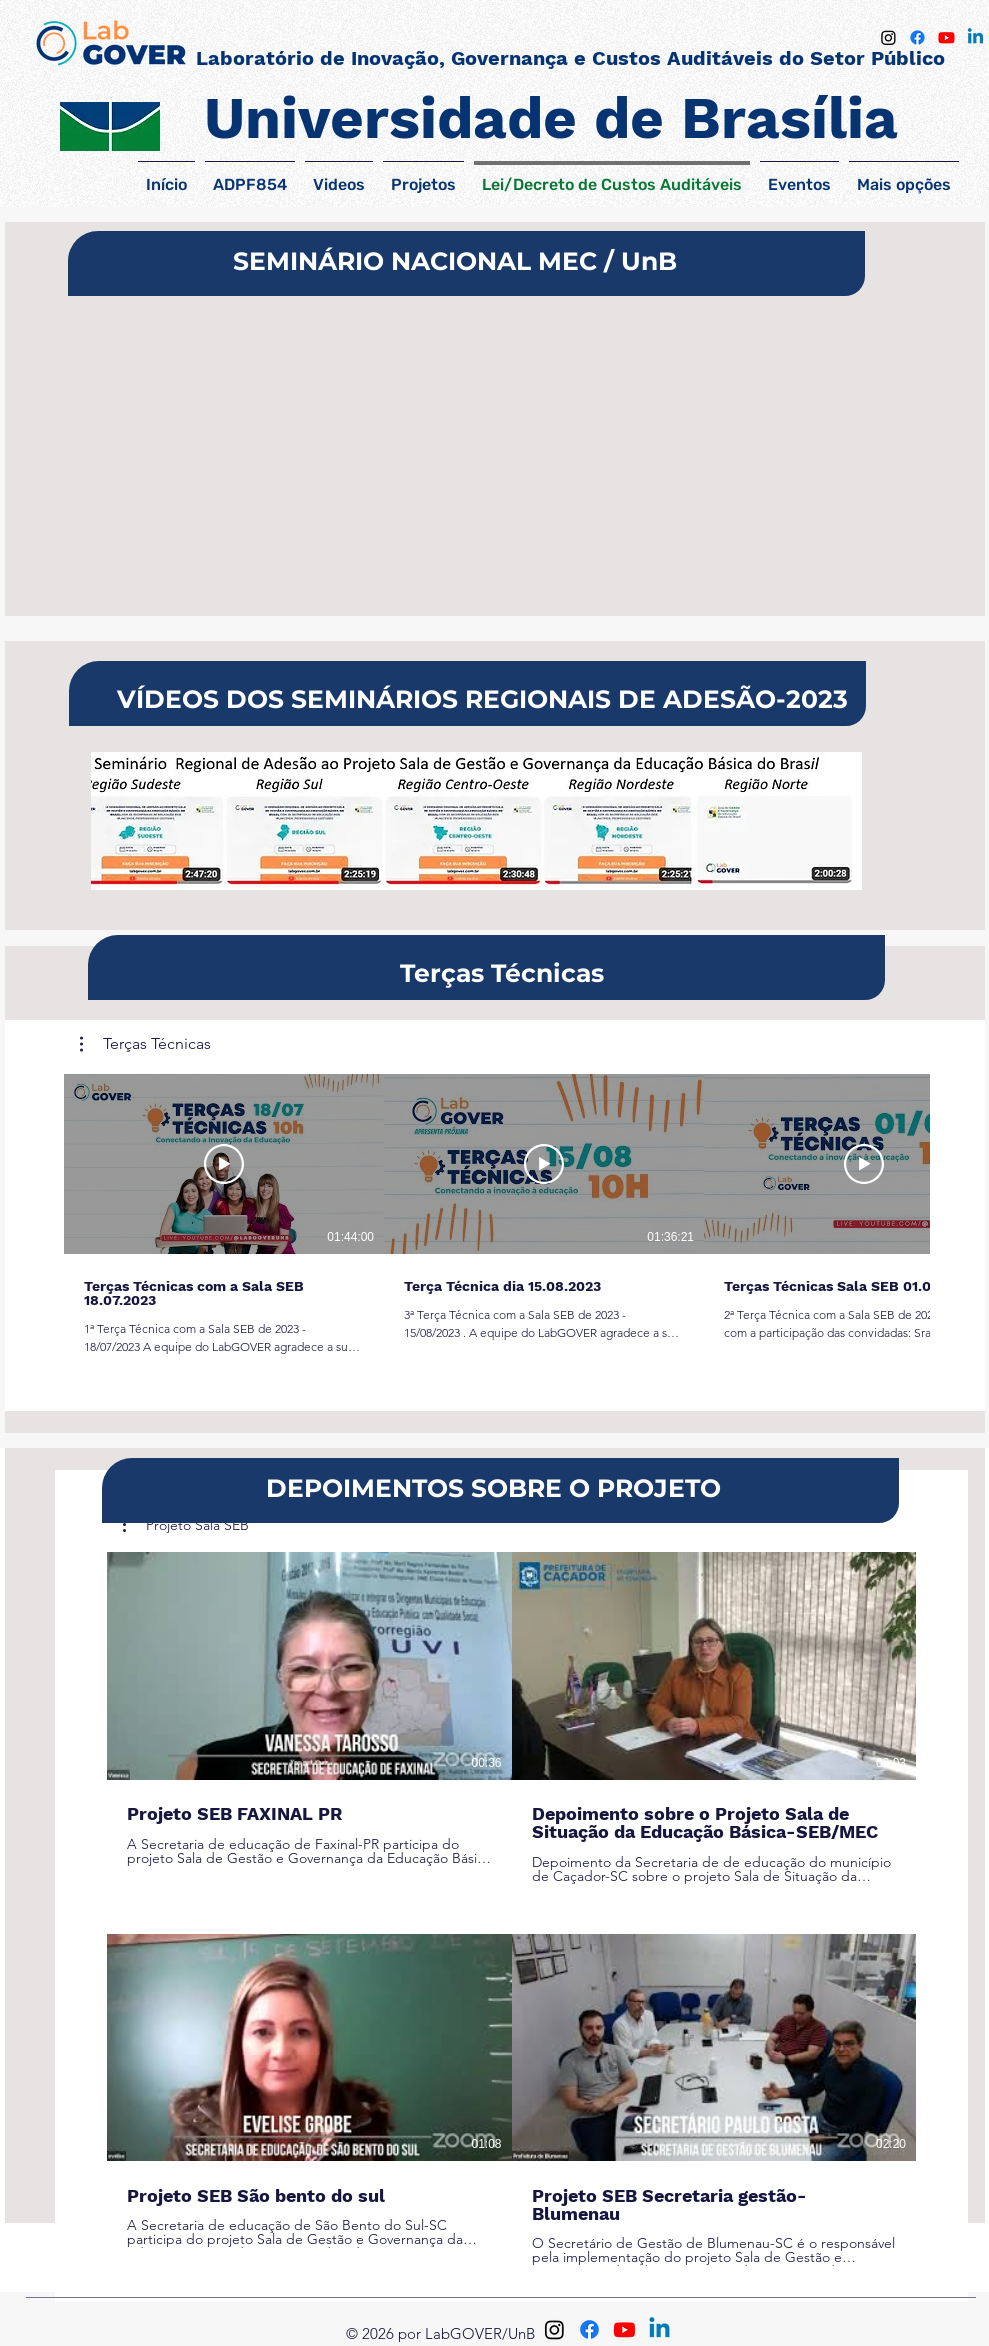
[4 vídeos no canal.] (511, 1909)
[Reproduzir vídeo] (224, 1164)
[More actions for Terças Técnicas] (145, 1044)
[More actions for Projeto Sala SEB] (186, 1525)
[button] (145, 1044)
